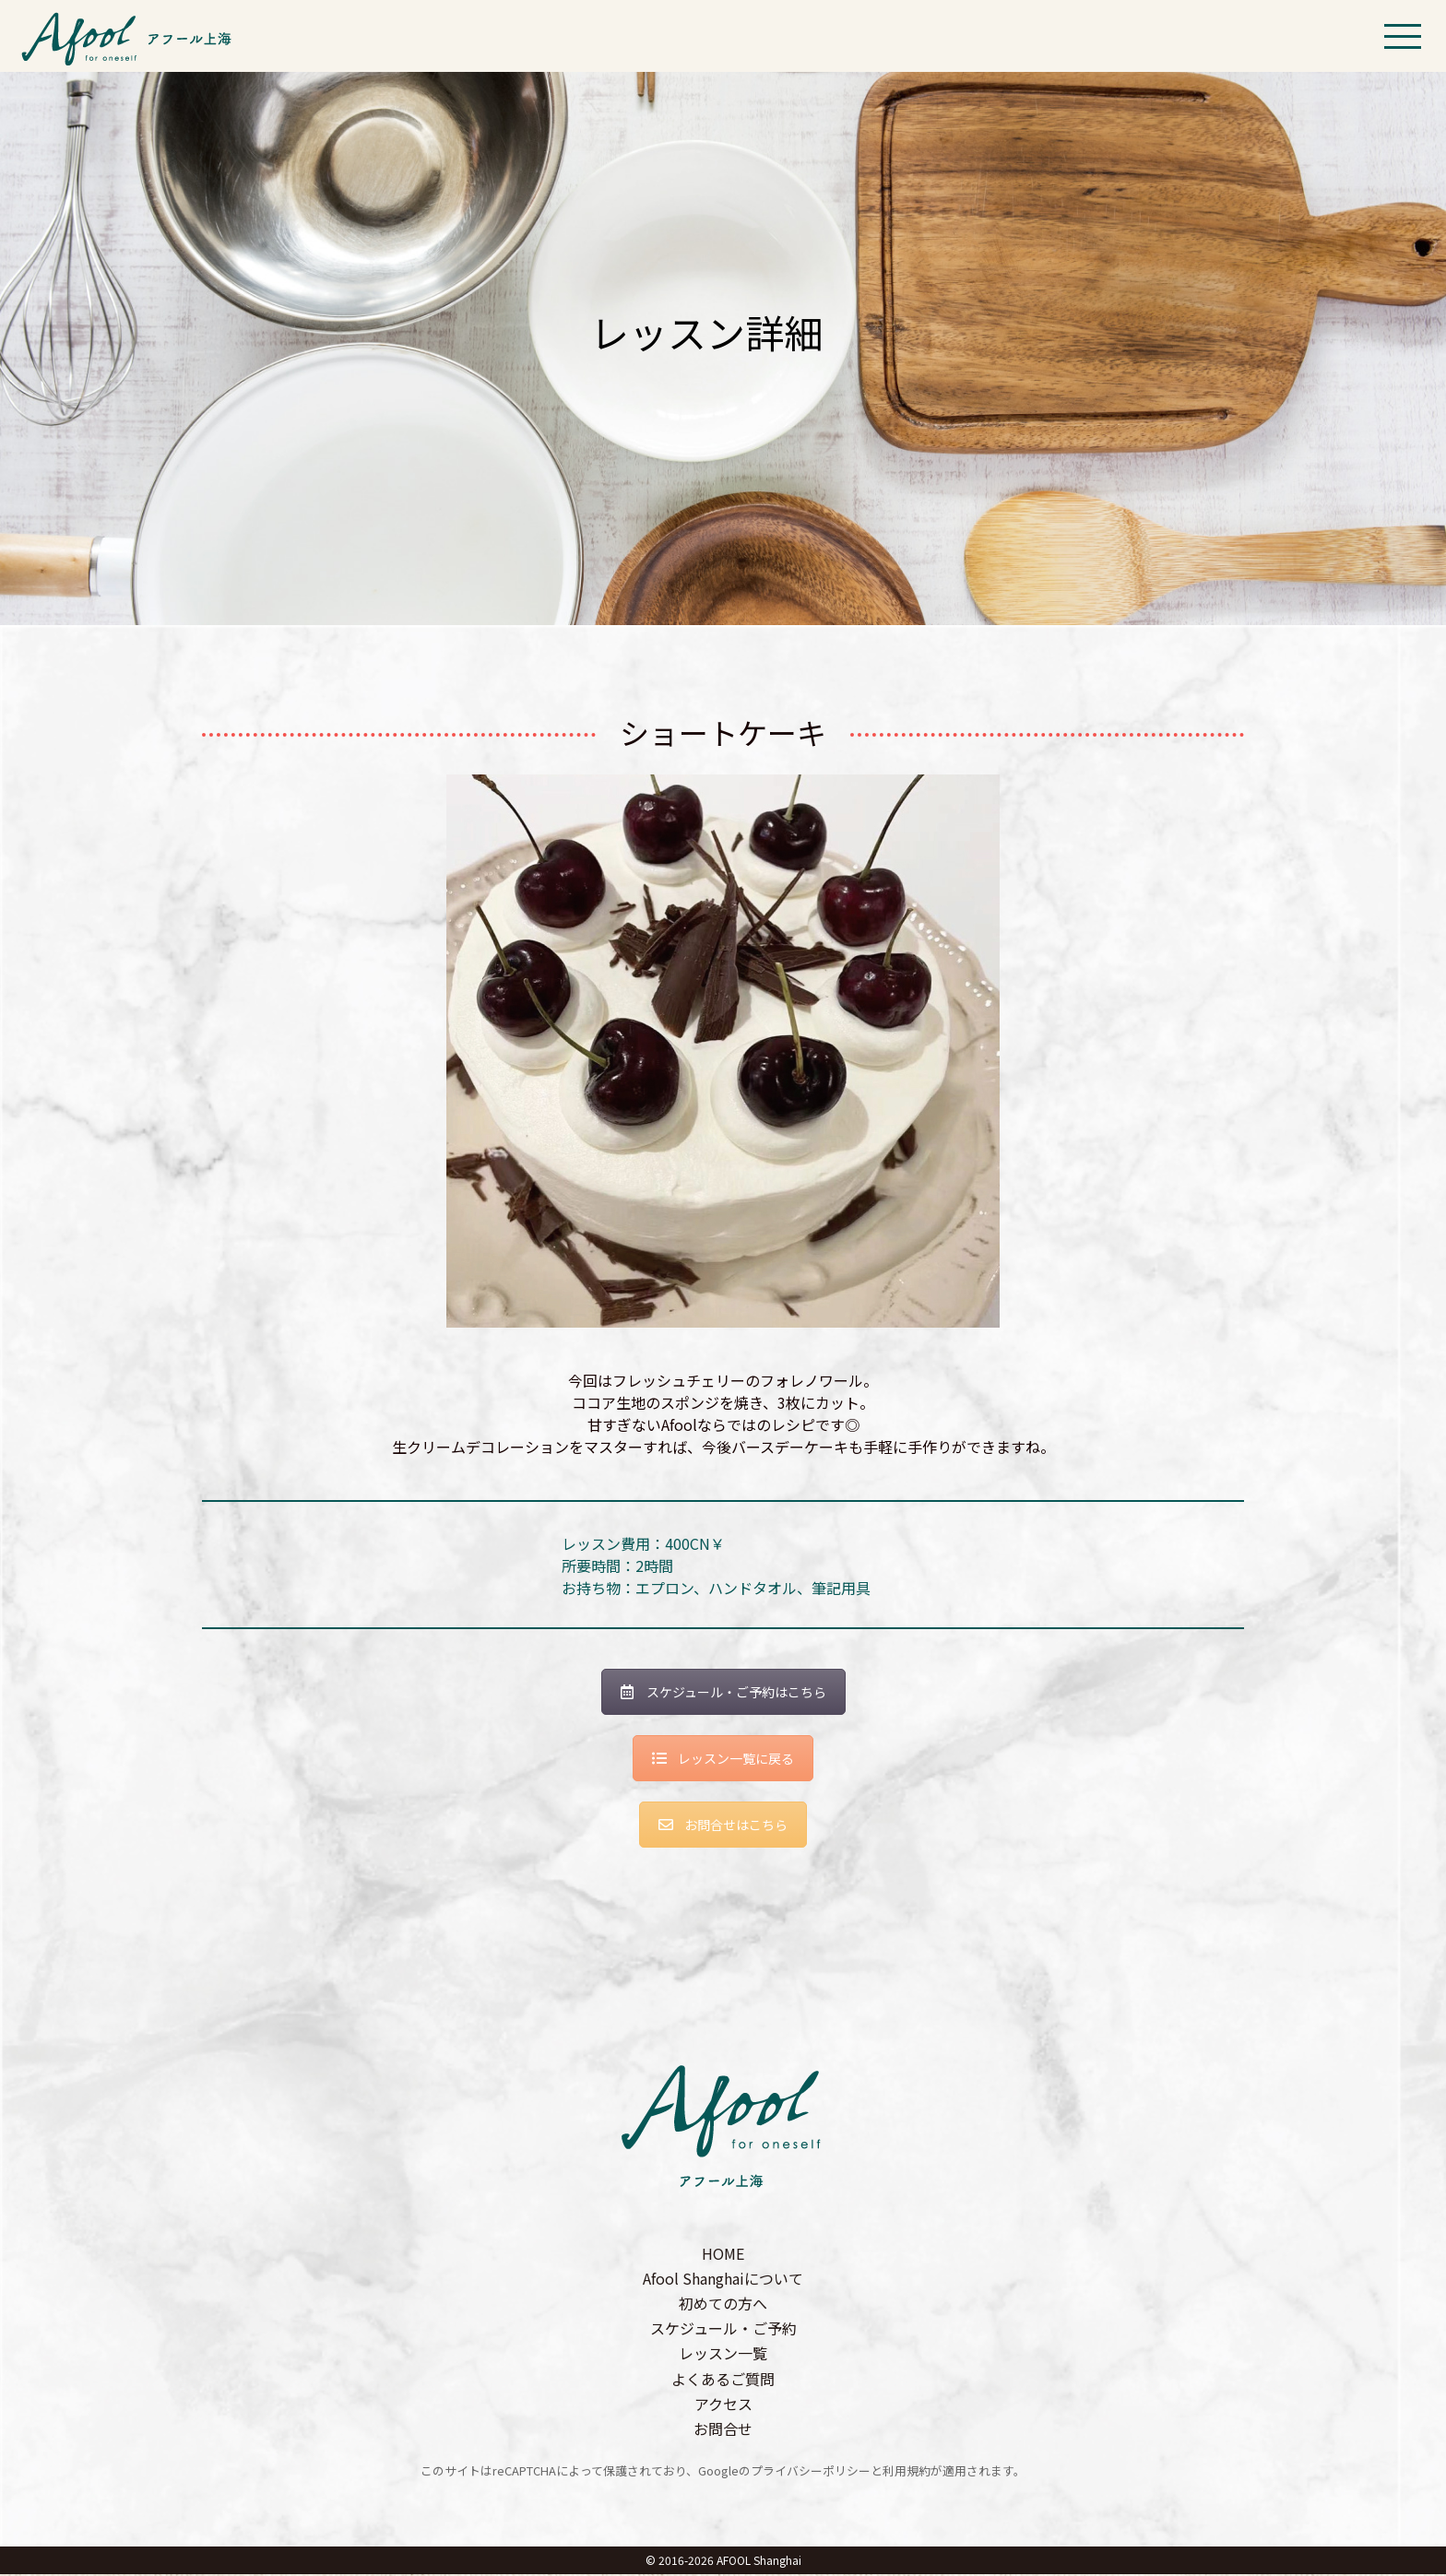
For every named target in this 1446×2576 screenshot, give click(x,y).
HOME (723, 2254)
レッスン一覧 (723, 2355)
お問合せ (723, 2430)
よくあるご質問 (723, 2380)
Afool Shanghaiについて (723, 2279)
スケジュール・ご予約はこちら (723, 1693)
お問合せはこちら (723, 1825)
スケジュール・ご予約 (723, 2330)
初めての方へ (723, 2305)
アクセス (723, 2404)
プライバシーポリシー (811, 2472)
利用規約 (906, 2472)
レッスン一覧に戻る (723, 1760)
